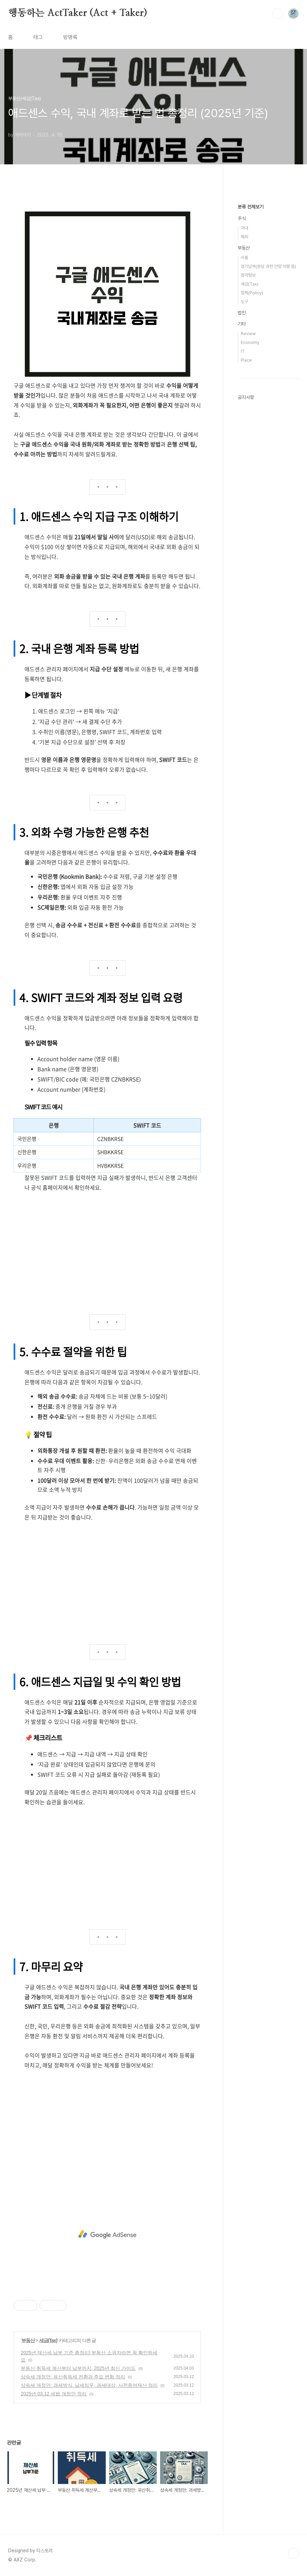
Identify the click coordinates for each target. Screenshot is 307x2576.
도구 (244, 301)
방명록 (70, 37)
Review (248, 333)
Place (246, 360)
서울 (244, 257)
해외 (244, 236)
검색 (278, 13)
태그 (38, 37)
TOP (293, 2553)
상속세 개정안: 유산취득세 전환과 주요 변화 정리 (73, 2376)
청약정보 (248, 275)
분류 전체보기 (250, 206)
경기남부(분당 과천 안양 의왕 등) (268, 266)
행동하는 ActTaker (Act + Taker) (77, 13)
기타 (242, 324)
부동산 (28, 2340)
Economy (250, 342)
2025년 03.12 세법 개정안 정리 (54, 2393)
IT (243, 351)
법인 (242, 312)
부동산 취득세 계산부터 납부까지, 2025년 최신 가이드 (78, 2368)
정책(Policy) (252, 292)
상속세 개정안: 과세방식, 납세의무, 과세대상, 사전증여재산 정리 (89, 2385)
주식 (242, 218)
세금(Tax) (48, 2340)
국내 (244, 228)
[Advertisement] (107, 1246)
